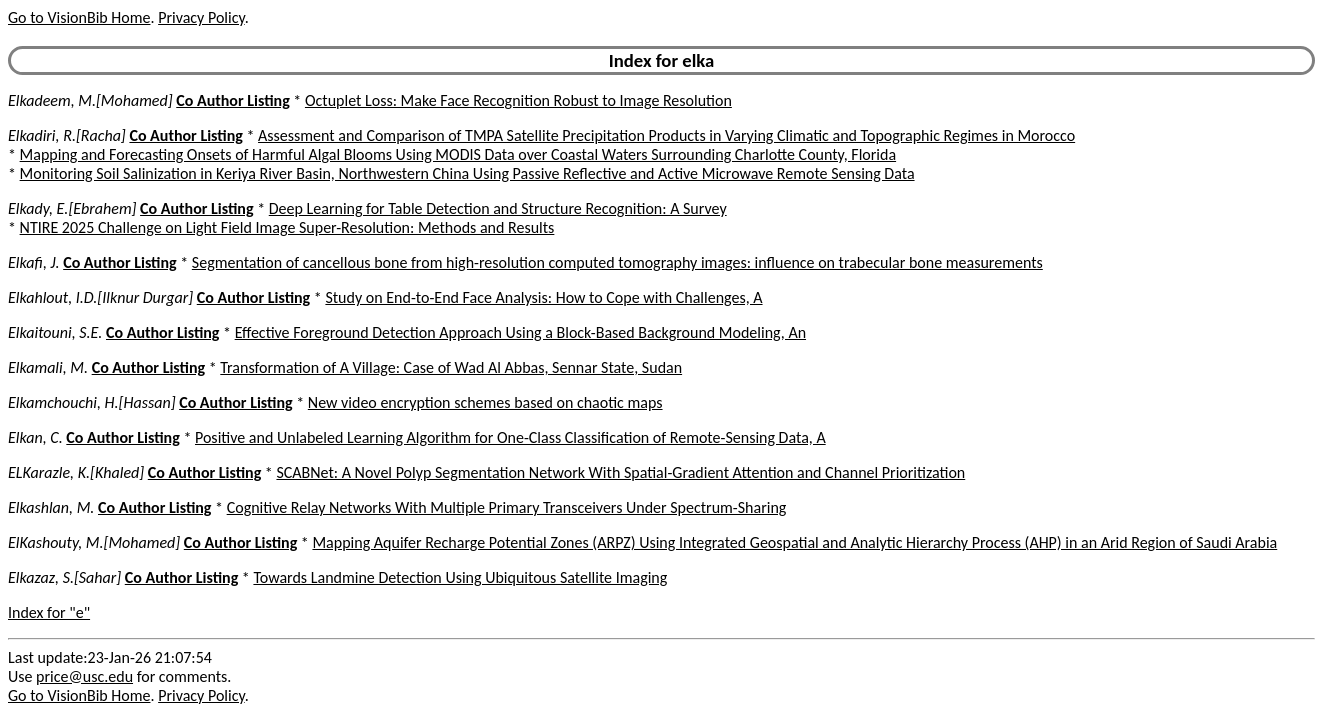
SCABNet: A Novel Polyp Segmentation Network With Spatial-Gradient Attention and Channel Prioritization (620, 472)
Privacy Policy (201, 17)
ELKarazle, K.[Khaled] (76, 472)
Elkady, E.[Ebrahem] (72, 208)
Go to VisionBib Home (79, 17)
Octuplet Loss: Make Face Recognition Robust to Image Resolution (518, 100)
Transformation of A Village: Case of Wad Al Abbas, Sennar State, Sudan (451, 367)
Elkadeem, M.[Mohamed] (90, 100)
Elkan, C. (35, 437)
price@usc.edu (84, 676)
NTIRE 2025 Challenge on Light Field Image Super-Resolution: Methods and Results (287, 227)
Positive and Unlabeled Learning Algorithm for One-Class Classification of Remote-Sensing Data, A (510, 437)
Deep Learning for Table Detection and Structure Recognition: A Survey (498, 208)
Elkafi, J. (34, 262)
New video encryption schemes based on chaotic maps (485, 402)
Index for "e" (49, 612)
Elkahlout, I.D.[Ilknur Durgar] (100, 297)
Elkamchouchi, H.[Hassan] (92, 402)
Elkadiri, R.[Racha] (67, 135)
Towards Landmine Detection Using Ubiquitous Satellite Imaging (460, 577)
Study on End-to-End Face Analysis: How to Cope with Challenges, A (543, 297)
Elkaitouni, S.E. (55, 332)
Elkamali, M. (48, 367)
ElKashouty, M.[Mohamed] (94, 542)
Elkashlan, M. (51, 507)
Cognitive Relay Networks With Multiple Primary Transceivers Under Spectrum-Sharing (507, 507)
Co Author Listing (232, 100)
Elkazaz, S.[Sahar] (64, 577)
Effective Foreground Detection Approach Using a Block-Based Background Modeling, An (520, 332)
